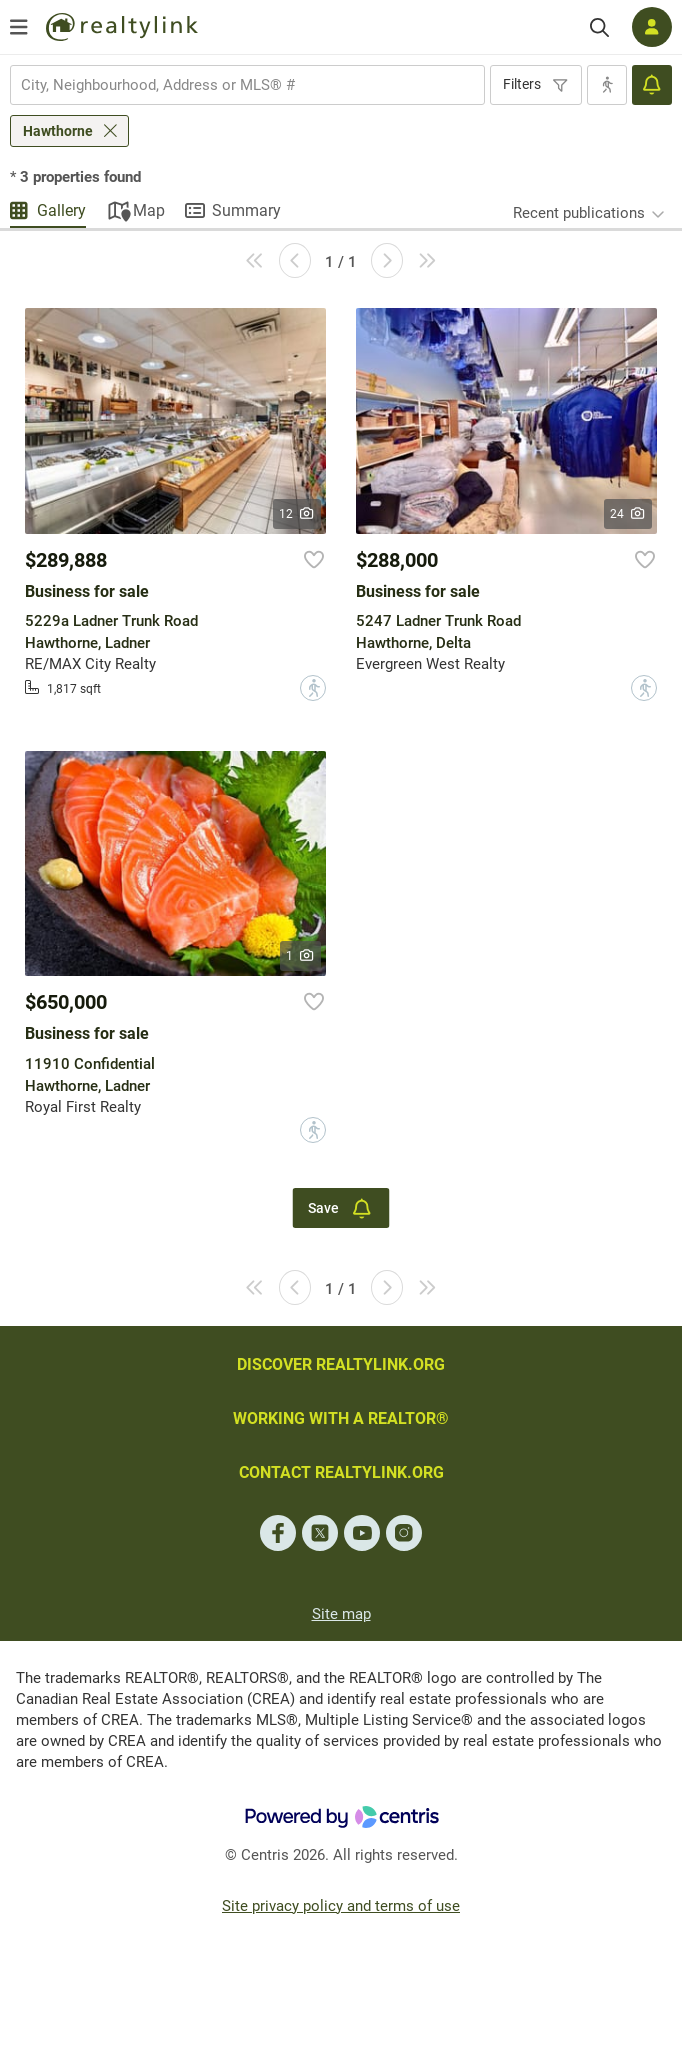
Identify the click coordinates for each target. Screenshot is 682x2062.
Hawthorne (58, 131)
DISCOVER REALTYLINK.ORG (341, 1364)
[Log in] (652, 27)
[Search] (599, 27)
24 (628, 514)
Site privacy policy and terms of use (341, 1906)
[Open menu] (19, 27)
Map (149, 210)
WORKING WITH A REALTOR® (341, 1418)
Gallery (61, 210)
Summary (246, 210)
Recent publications (579, 213)
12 (297, 514)
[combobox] (247, 85)
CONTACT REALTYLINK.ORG (341, 1472)
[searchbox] (235, 85)
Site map (341, 1614)
